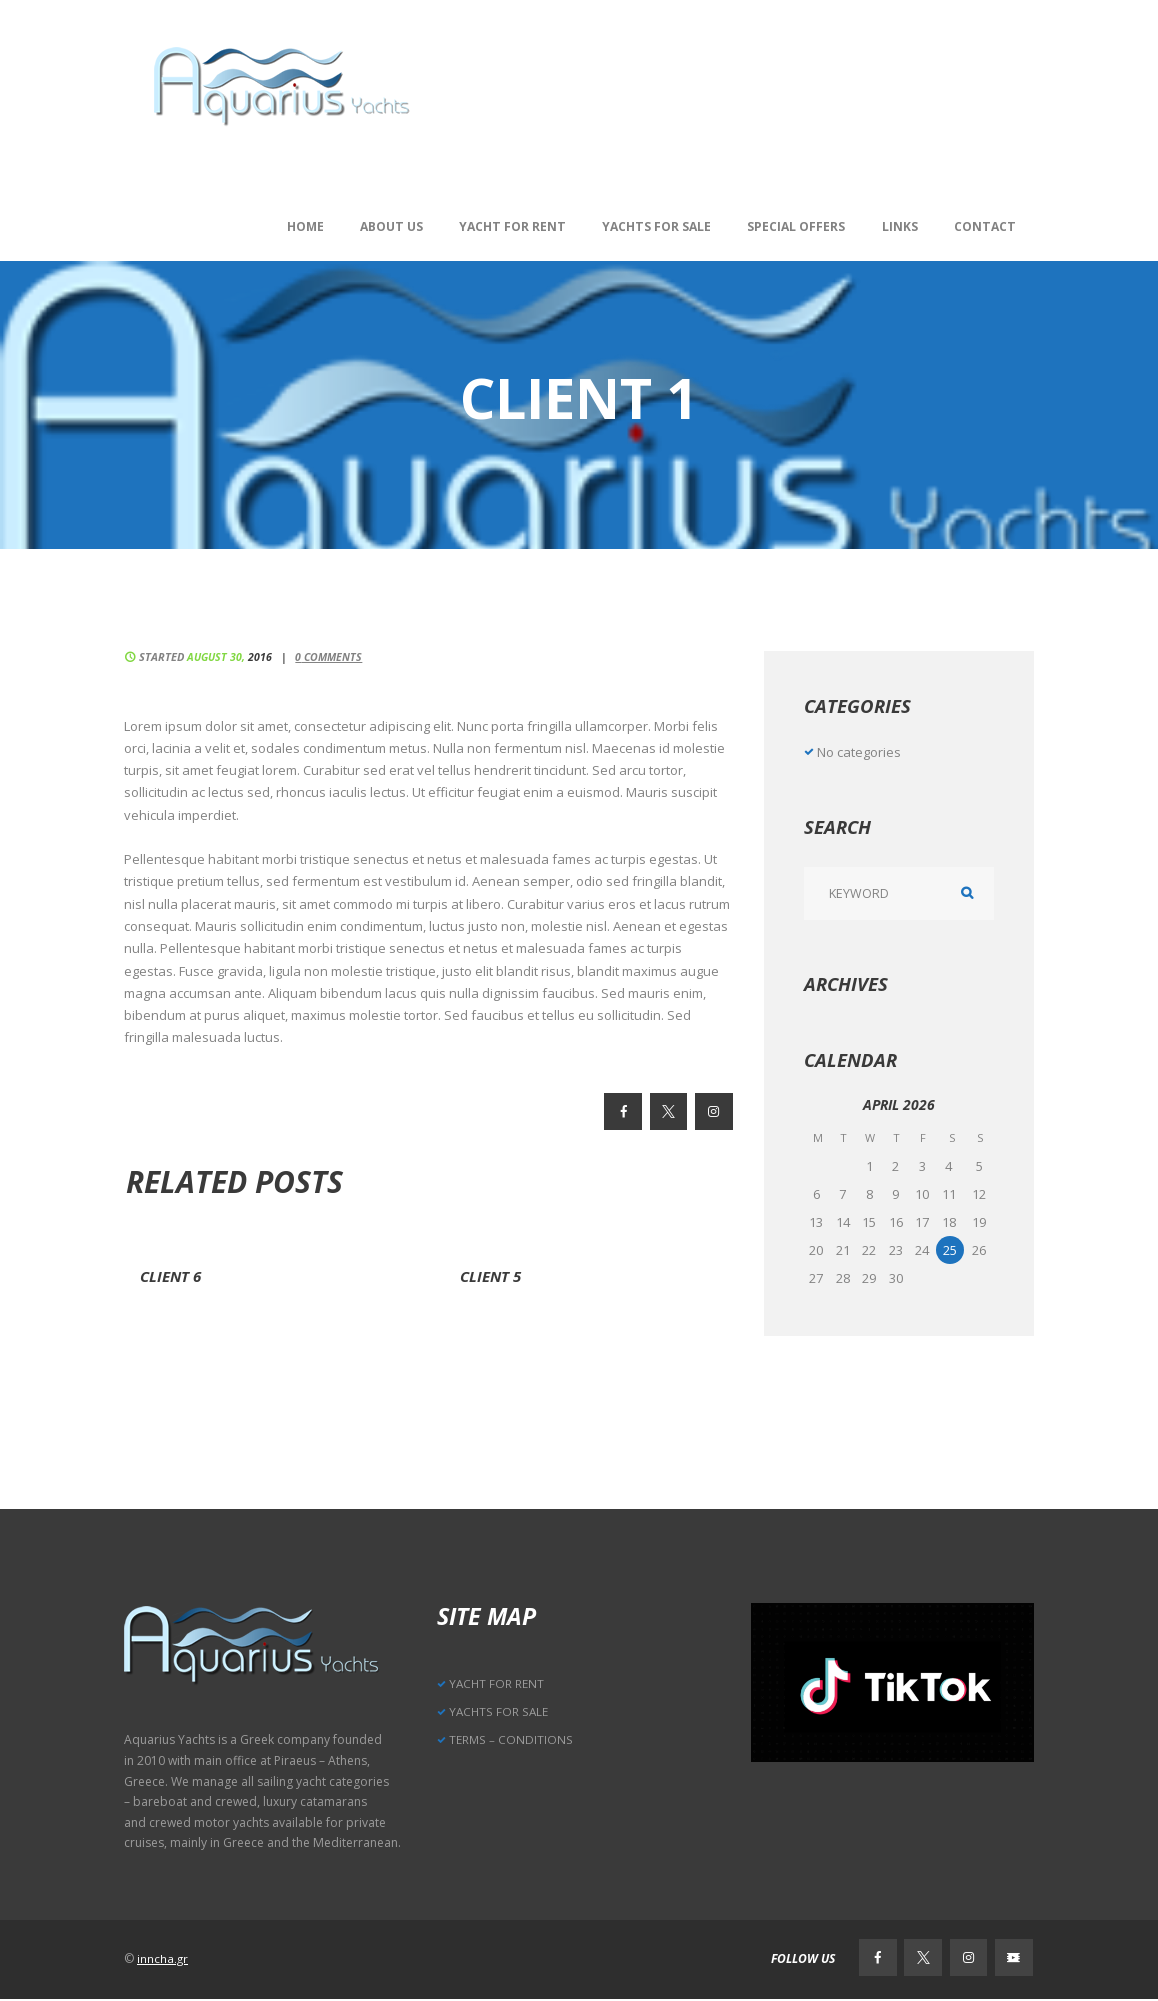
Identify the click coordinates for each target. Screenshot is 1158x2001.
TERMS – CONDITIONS (510, 1740)
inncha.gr (163, 1959)
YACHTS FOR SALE (499, 1711)
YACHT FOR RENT (497, 1683)
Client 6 (173, 1276)
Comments (333, 656)
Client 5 (493, 1276)
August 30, (231, 656)
